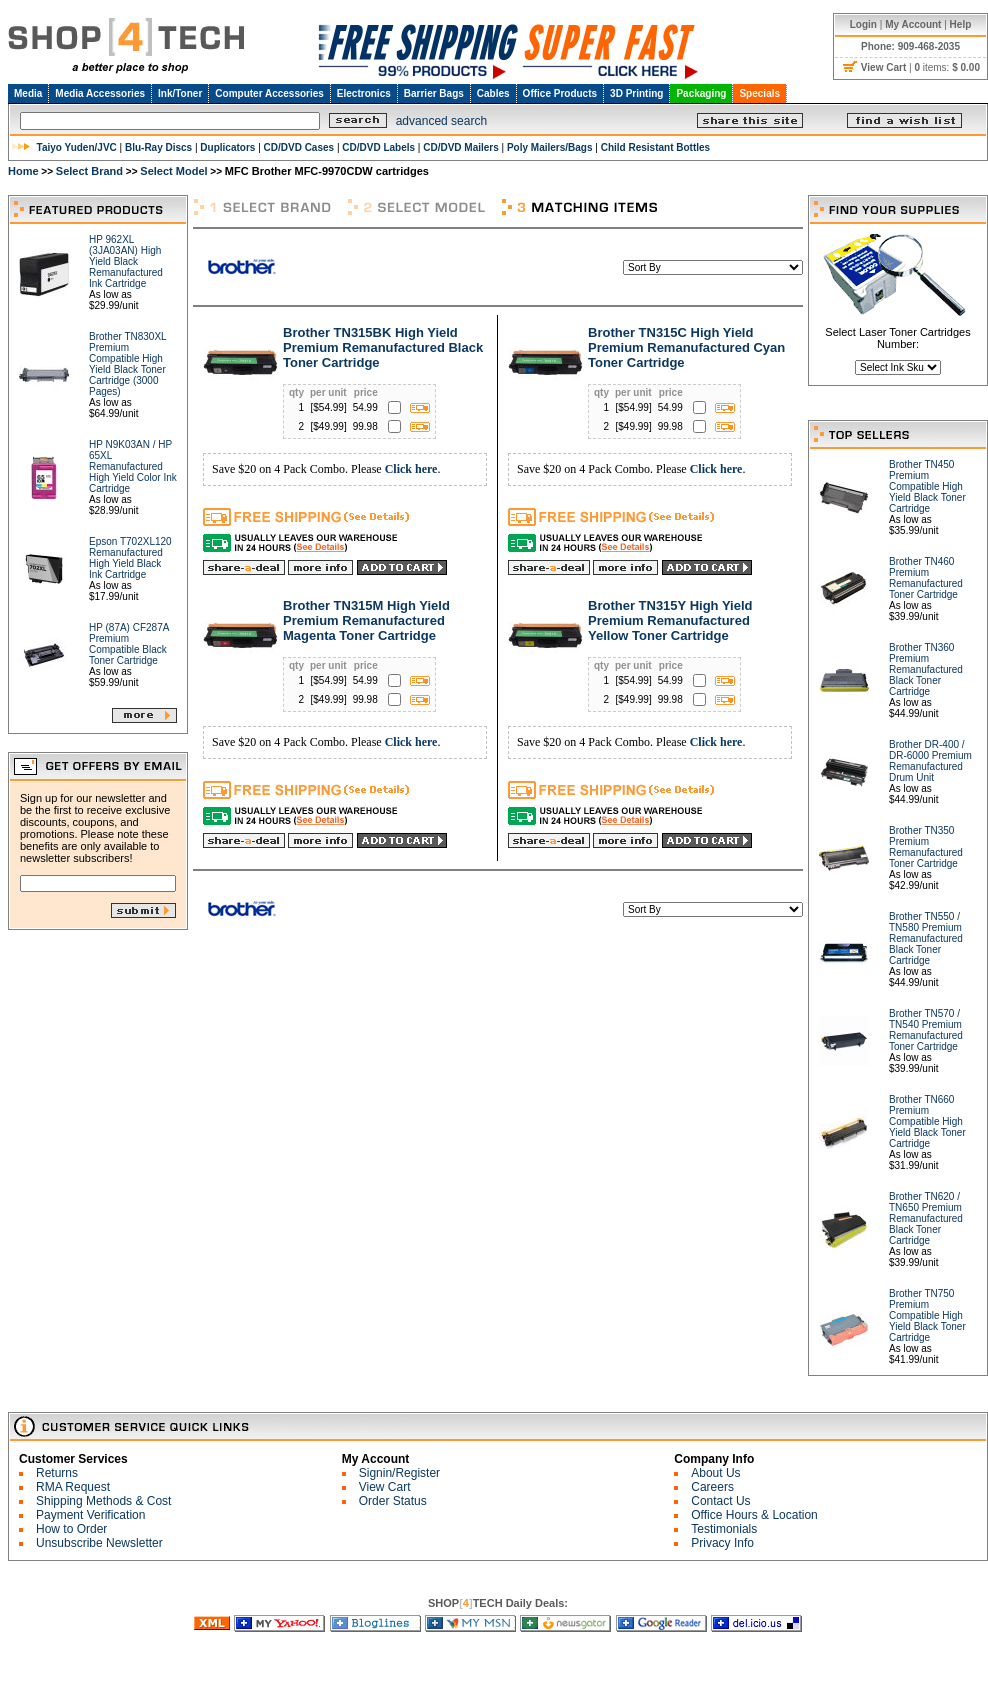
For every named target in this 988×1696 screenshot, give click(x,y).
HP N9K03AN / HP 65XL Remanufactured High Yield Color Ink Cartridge (133, 466)
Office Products (560, 93)
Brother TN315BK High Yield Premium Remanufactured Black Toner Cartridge (383, 347)
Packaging (701, 93)
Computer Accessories (269, 93)
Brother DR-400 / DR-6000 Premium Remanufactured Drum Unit (930, 761)
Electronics (364, 93)
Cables (493, 93)
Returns (57, 1473)
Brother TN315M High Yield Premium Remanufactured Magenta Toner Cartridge (366, 620)
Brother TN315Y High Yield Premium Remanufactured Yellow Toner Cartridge (670, 620)
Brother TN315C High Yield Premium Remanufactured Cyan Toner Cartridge (686, 347)
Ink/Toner (180, 93)
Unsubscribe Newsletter (99, 1543)
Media (28, 93)
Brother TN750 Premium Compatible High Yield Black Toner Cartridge (927, 1315)
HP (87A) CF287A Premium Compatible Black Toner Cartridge (129, 644)
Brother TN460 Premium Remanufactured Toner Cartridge (926, 578)
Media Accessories (100, 93)
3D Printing (636, 93)
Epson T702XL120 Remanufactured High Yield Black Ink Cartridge (130, 558)
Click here (411, 469)
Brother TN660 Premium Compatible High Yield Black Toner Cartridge (927, 1121)
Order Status (393, 1501)
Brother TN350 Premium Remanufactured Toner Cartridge (926, 847)
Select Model (173, 171)
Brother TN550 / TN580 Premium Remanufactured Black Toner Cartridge (926, 938)
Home (23, 171)
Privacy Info (722, 1543)
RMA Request (73, 1487)
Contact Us (720, 1501)
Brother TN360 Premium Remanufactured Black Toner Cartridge (926, 669)
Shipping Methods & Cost (103, 1501)
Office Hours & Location (754, 1515)
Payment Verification (90, 1515)
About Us (715, 1473)
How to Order (71, 1529)
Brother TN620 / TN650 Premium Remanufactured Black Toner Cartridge (926, 1218)
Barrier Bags (434, 93)
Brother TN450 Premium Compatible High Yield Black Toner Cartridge (927, 486)
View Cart (385, 1487)
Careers (712, 1487)
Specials (759, 93)
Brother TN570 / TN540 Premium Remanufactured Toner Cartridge (926, 1030)
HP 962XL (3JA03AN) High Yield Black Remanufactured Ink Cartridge (126, 261)
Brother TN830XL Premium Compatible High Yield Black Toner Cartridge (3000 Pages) (127, 364)
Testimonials (724, 1529)
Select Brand (89, 171)
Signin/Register (399, 1473)
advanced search (441, 121)
